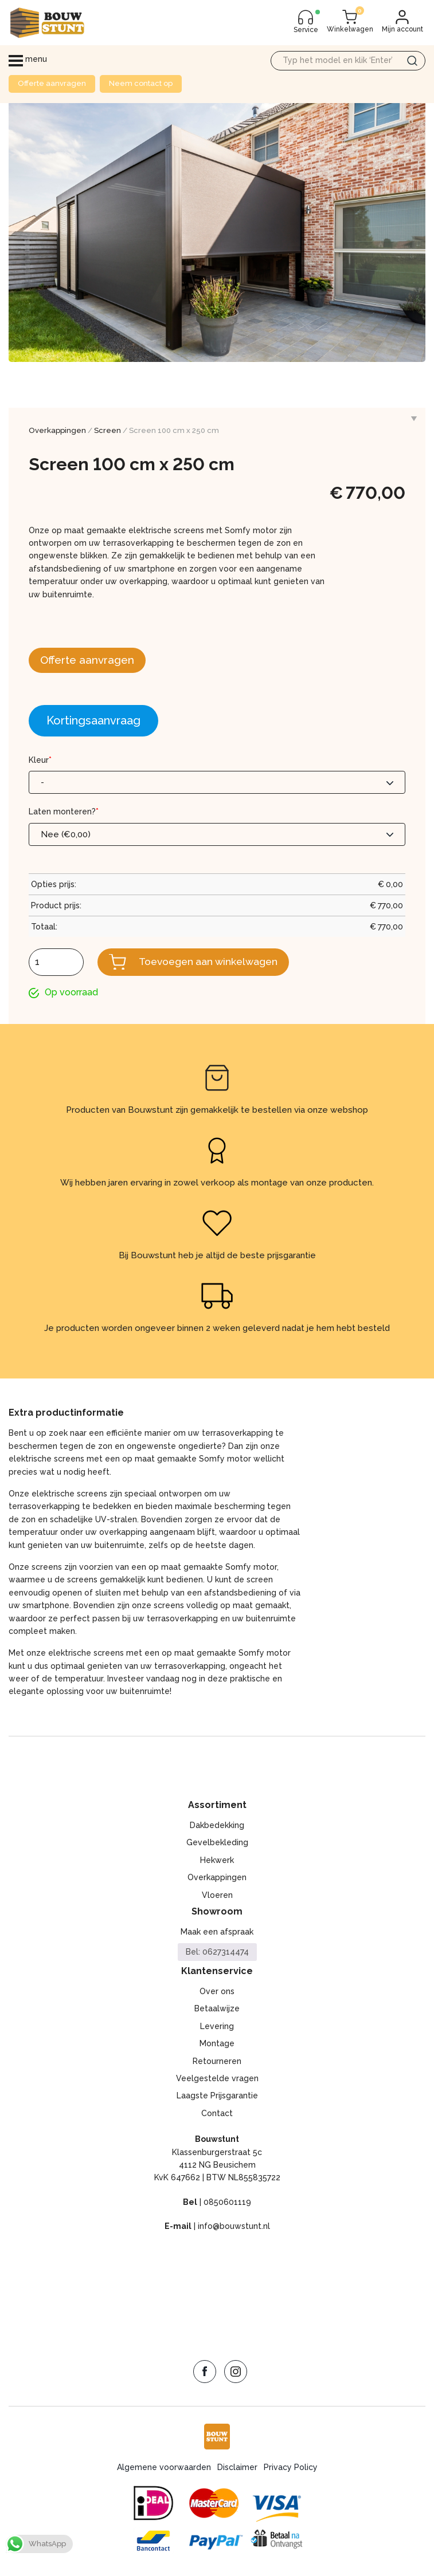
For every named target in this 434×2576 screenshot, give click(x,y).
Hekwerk (217, 1861)
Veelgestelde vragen (217, 2079)
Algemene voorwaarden (164, 2467)
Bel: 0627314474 (217, 1952)
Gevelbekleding (217, 1843)
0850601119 (227, 2203)
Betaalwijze (217, 2009)
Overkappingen (57, 430)
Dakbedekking (217, 1826)
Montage (217, 2044)
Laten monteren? (64, 812)
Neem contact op (141, 83)
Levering (217, 2027)
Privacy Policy (291, 2467)
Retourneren (217, 2061)
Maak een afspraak (217, 1932)
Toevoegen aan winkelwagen (211, 962)
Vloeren (217, 1895)
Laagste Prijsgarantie (217, 2096)
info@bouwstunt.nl (234, 2227)
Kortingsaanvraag (93, 721)
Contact (217, 2114)
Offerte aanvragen (52, 83)
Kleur (40, 760)
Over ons (217, 1992)
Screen (107, 430)
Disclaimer (237, 2467)
